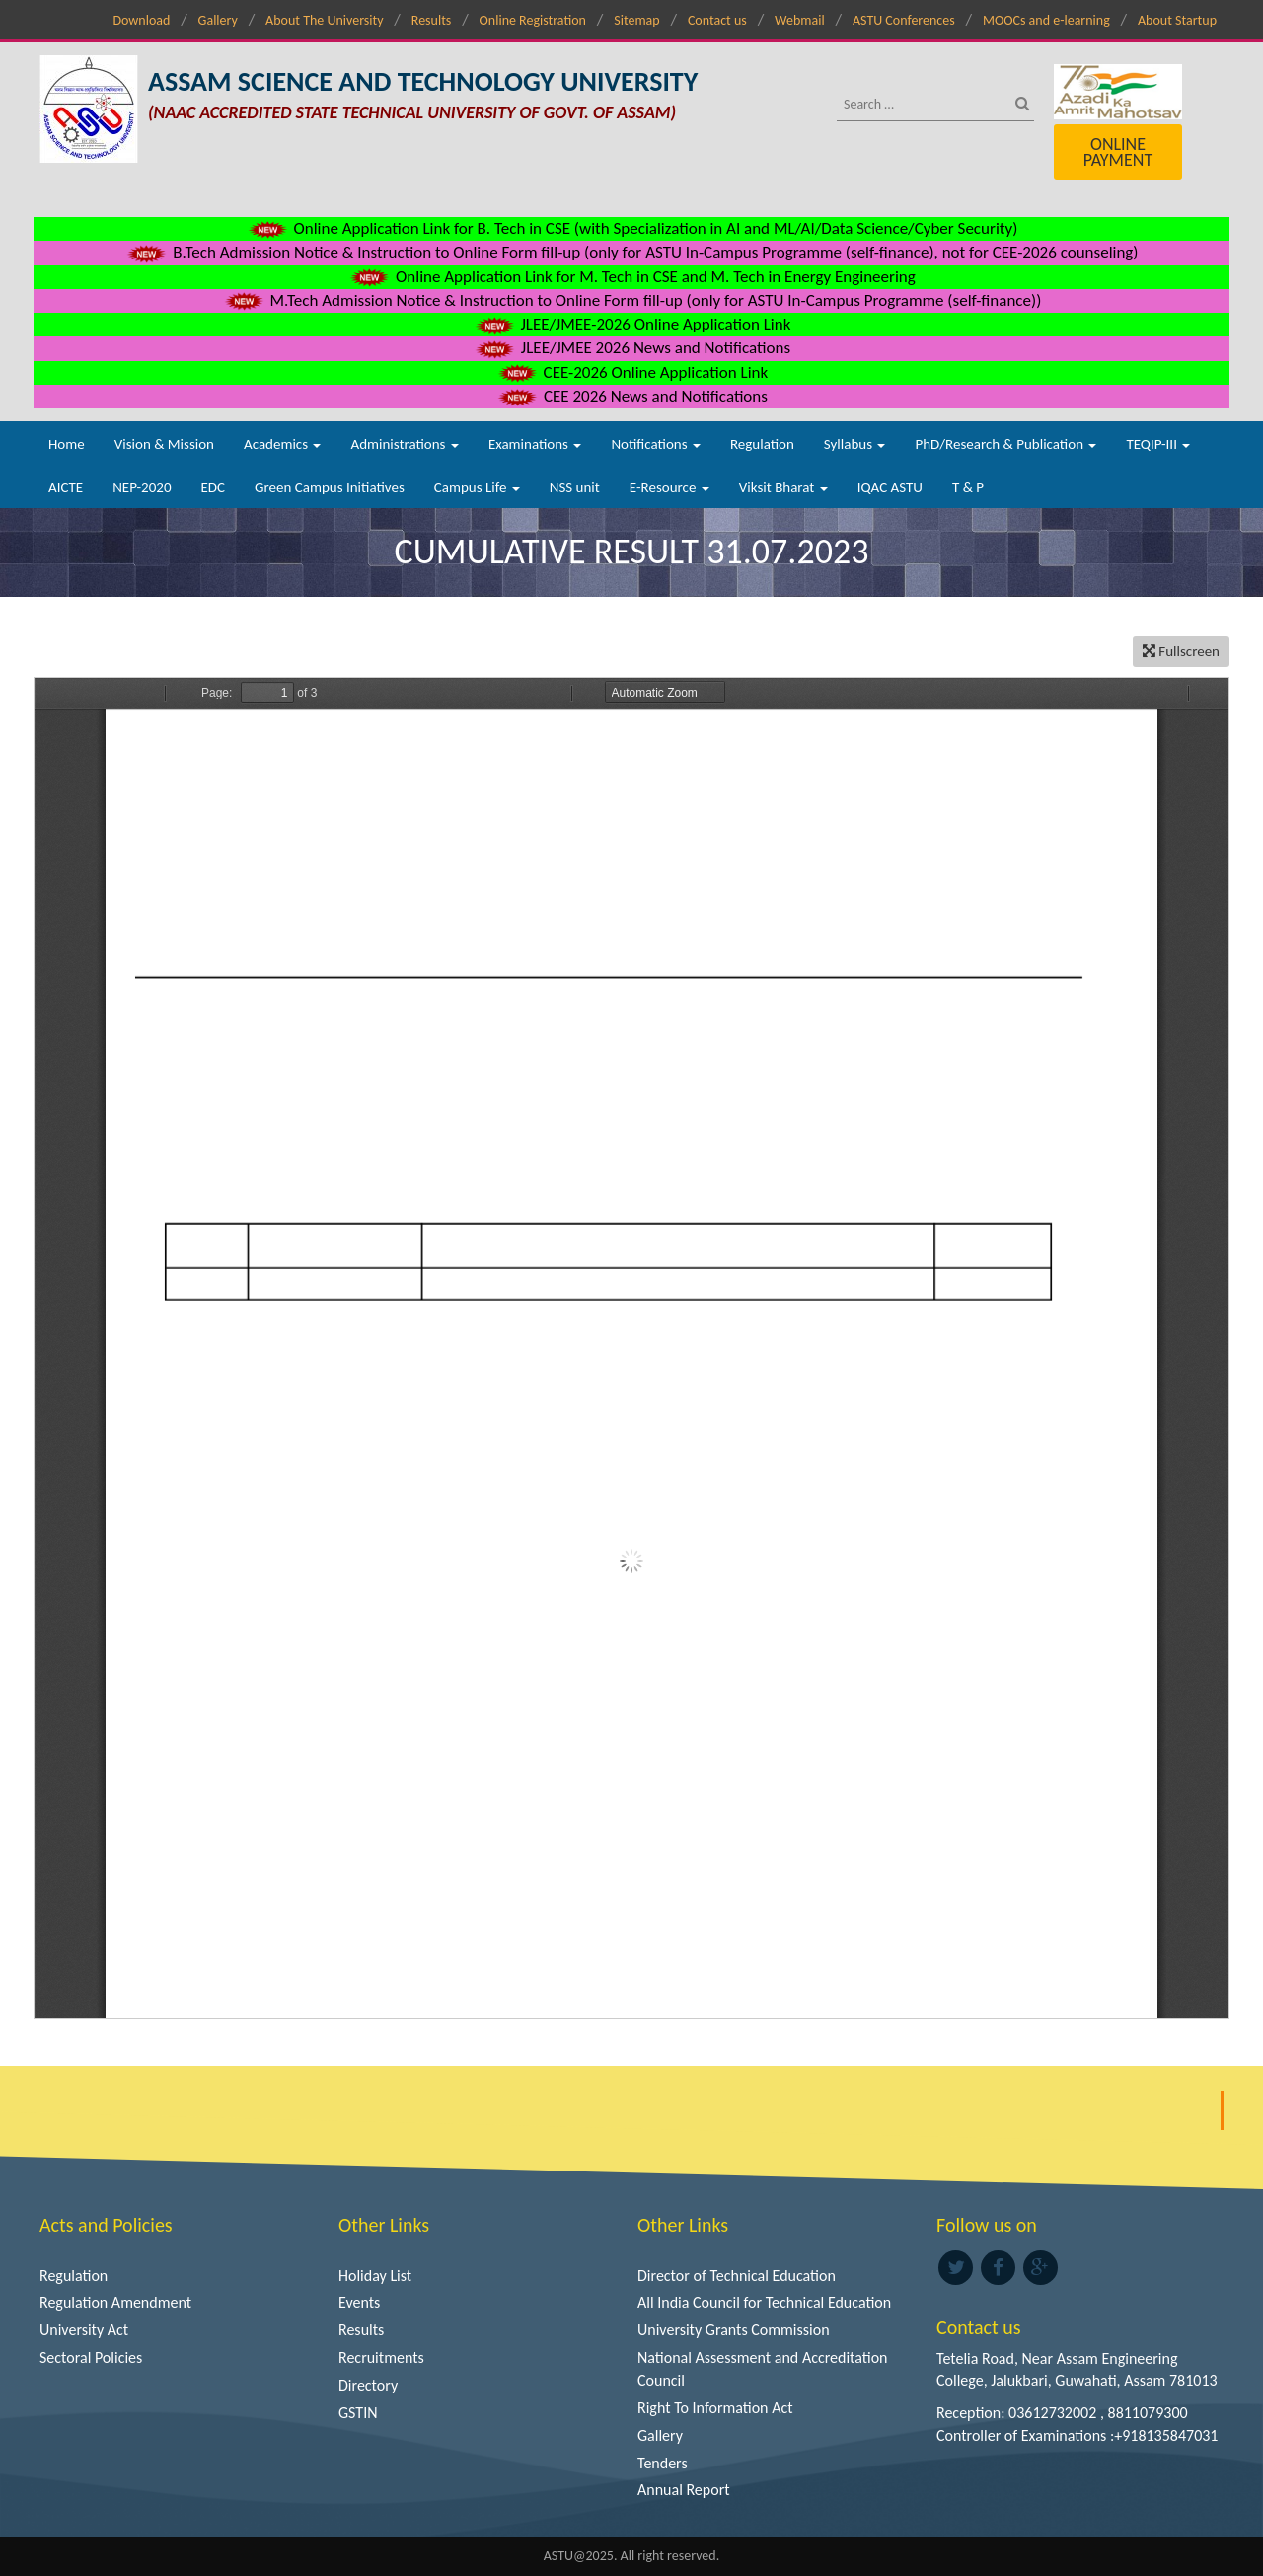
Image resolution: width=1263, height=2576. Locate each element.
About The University (324, 20)
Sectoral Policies (90, 2357)
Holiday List (374, 2275)
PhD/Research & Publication (1005, 444)
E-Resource (669, 487)
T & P (968, 487)
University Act (83, 2329)
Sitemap (636, 20)
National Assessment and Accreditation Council (762, 2369)
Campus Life (477, 487)
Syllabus (855, 444)
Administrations (404, 444)
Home (66, 444)
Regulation (762, 444)
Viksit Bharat (783, 487)
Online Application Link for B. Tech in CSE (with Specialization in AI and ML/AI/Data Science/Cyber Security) (632, 228)
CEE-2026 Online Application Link (631, 372)
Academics (282, 444)
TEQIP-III (1158, 444)
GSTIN (358, 2412)
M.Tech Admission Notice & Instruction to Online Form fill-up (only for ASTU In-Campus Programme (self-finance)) (632, 300)
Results (431, 20)
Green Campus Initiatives (330, 487)
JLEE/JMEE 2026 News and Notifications (631, 347)
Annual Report (683, 2489)
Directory (368, 2385)
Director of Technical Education (736, 2275)
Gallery (218, 20)
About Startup (1177, 20)
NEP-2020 (141, 487)
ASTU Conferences (904, 20)
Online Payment (1117, 152)
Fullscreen (1181, 651)
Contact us (717, 20)
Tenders (662, 2463)
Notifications (656, 444)
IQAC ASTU (890, 487)
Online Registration (533, 20)
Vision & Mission (164, 444)
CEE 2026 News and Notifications (631, 396)
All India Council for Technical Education (764, 2302)
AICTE (65, 487)
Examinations (535, 444)
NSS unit (575, 487)
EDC (212, 487)
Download (141, 20)
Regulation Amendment (115, 2302)
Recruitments (381, 2357)
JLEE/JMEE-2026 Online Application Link (632, 324)
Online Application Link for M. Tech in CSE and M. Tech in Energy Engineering (631, 276)
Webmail (800, 20)
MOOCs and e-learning (1046, 20)
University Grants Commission (733, 2329)
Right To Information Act (715, 2407)
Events (359, 2302)
